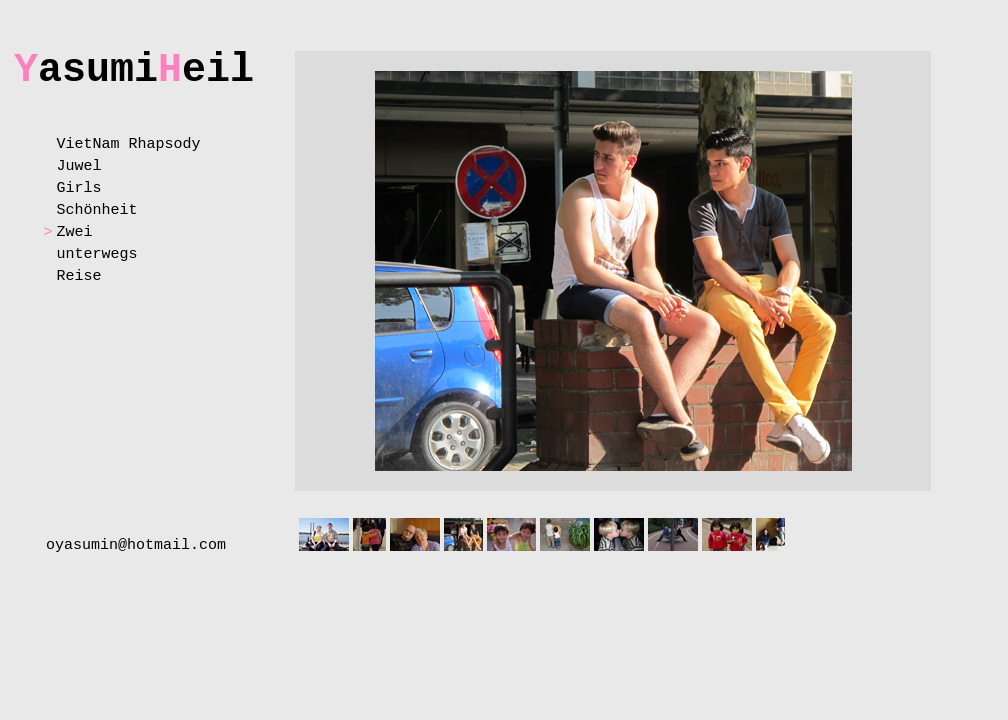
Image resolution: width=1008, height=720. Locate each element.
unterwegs (96, 254)
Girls (78, 188)
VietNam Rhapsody (128, 144)
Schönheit (96, 210)
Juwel (78, 166)
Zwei (74, 232)
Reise (78, 276)
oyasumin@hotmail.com (136, 545)
